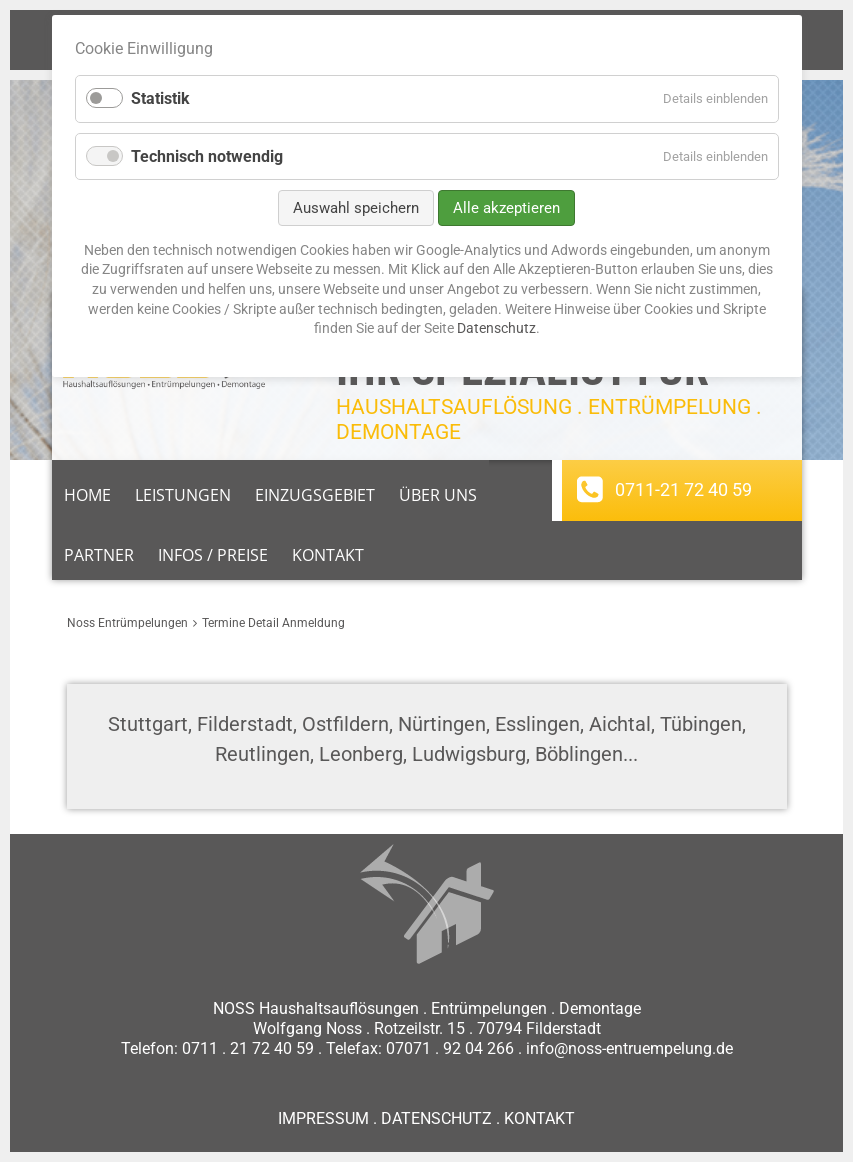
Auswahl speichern (356, 208)
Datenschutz (496, 328)
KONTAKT (539, 1118)
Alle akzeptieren (506, 208)
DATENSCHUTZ (436, 1118)
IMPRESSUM (323, 1118)
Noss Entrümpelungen (127, 623)
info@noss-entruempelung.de (629, 1048)
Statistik (160, 98)
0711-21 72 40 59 (683, 489)
